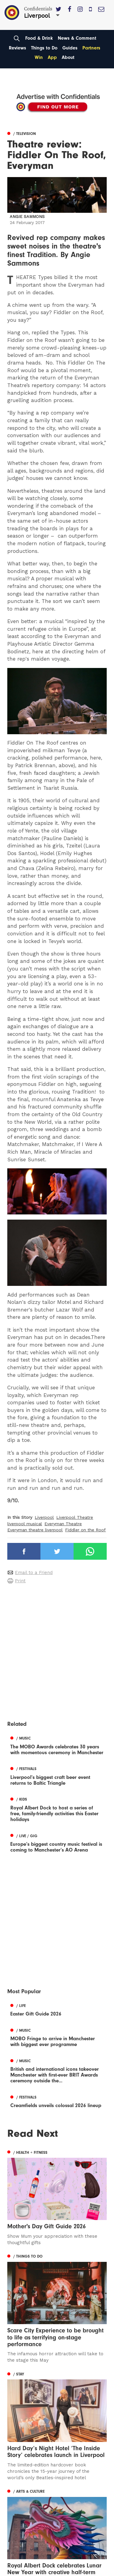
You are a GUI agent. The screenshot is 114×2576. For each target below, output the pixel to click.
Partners (91, 48)
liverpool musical (24, 1523)
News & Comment (77, 38)
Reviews (17, 48)
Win (39, 57)
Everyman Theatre (63, 1523)
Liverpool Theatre (74, 1517)
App (52, 57)
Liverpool (44, 1517)
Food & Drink (39, 38)
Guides (70, 48)
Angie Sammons (27, 216)
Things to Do (44, 48)
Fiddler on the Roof (85, 1529)
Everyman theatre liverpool (35, 1529)
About (68, 57)
